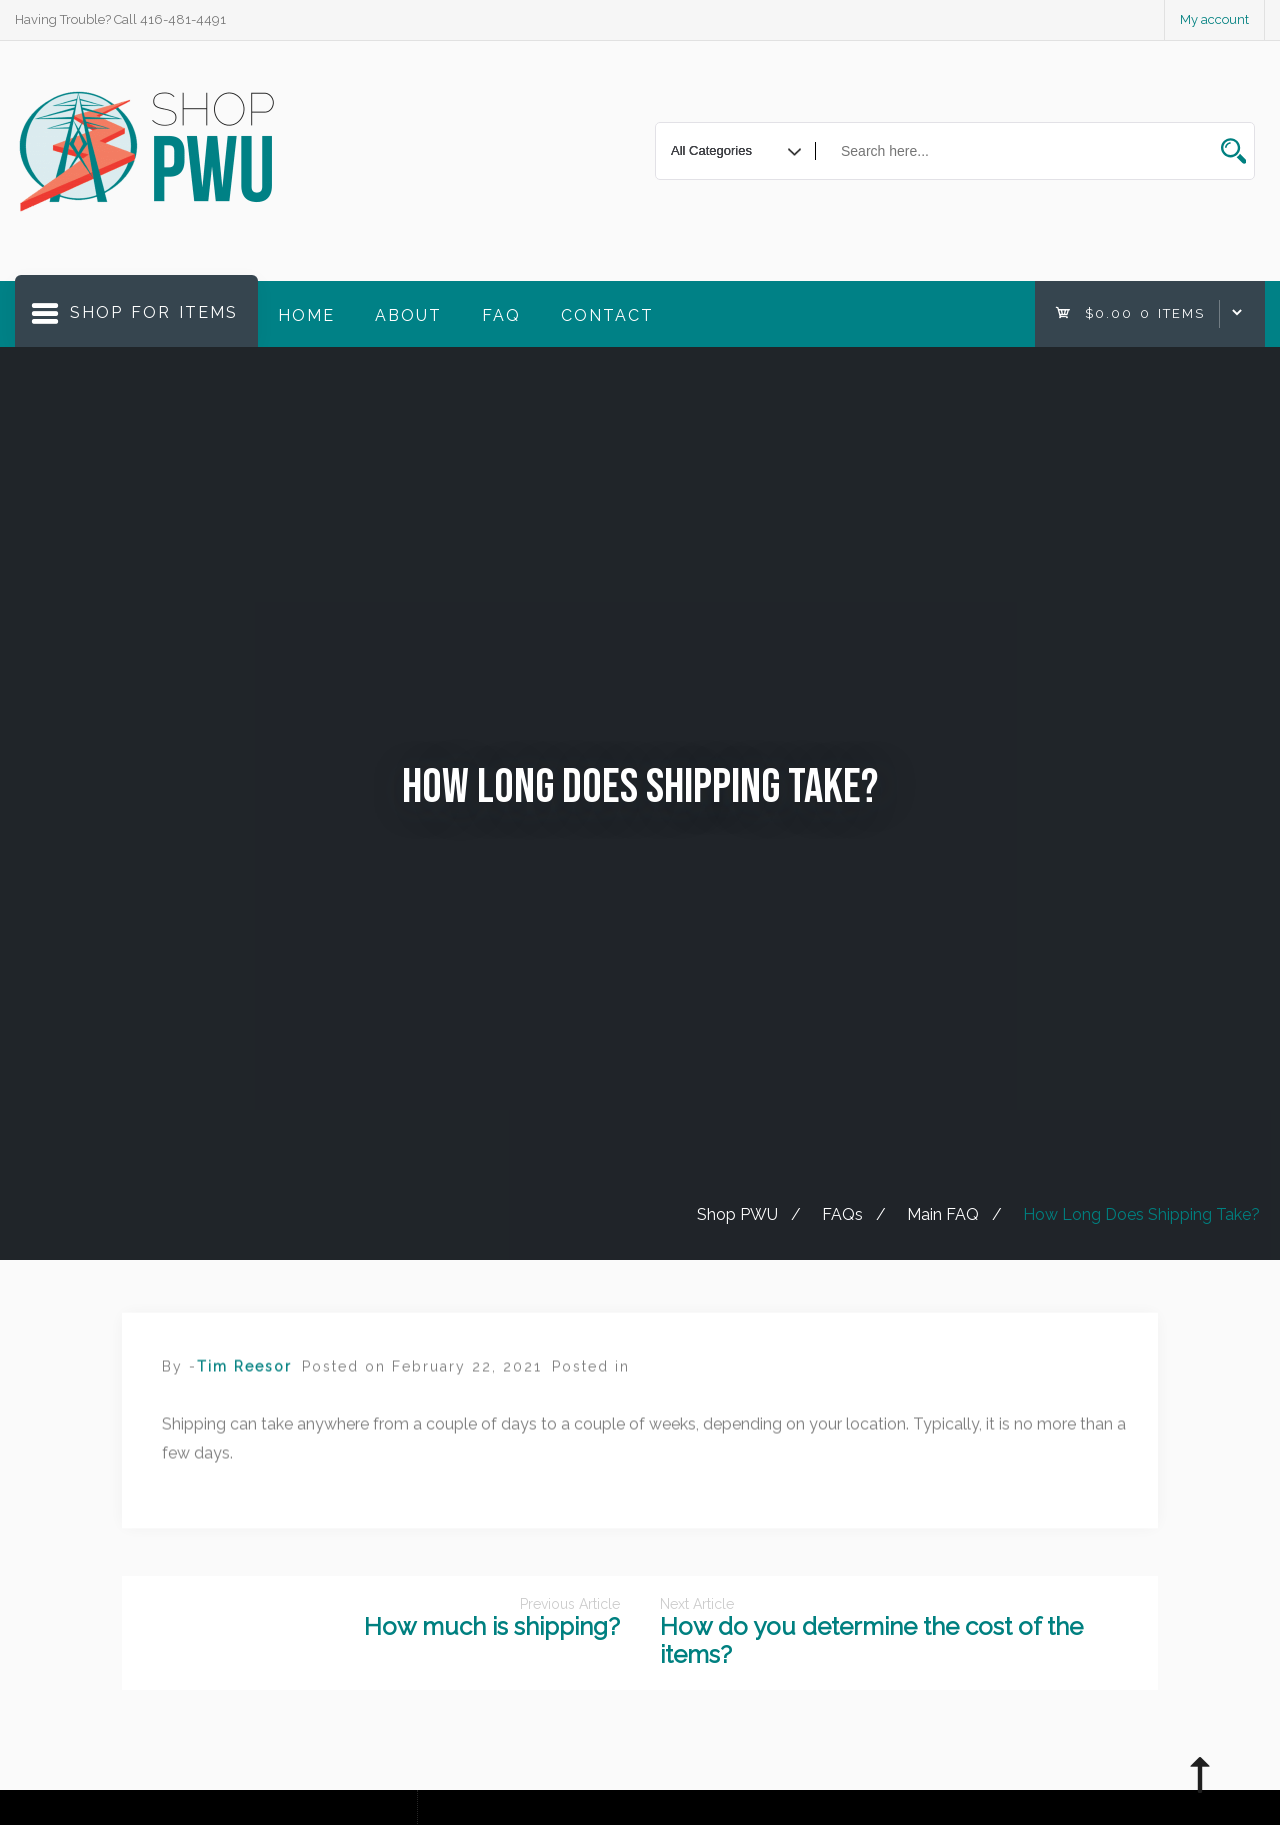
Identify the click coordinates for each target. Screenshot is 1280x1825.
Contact (607, 315)
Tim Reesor (244, 1380)
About (408, 315)
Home (306, 315)
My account (1214, 19)
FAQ (501, 315)
